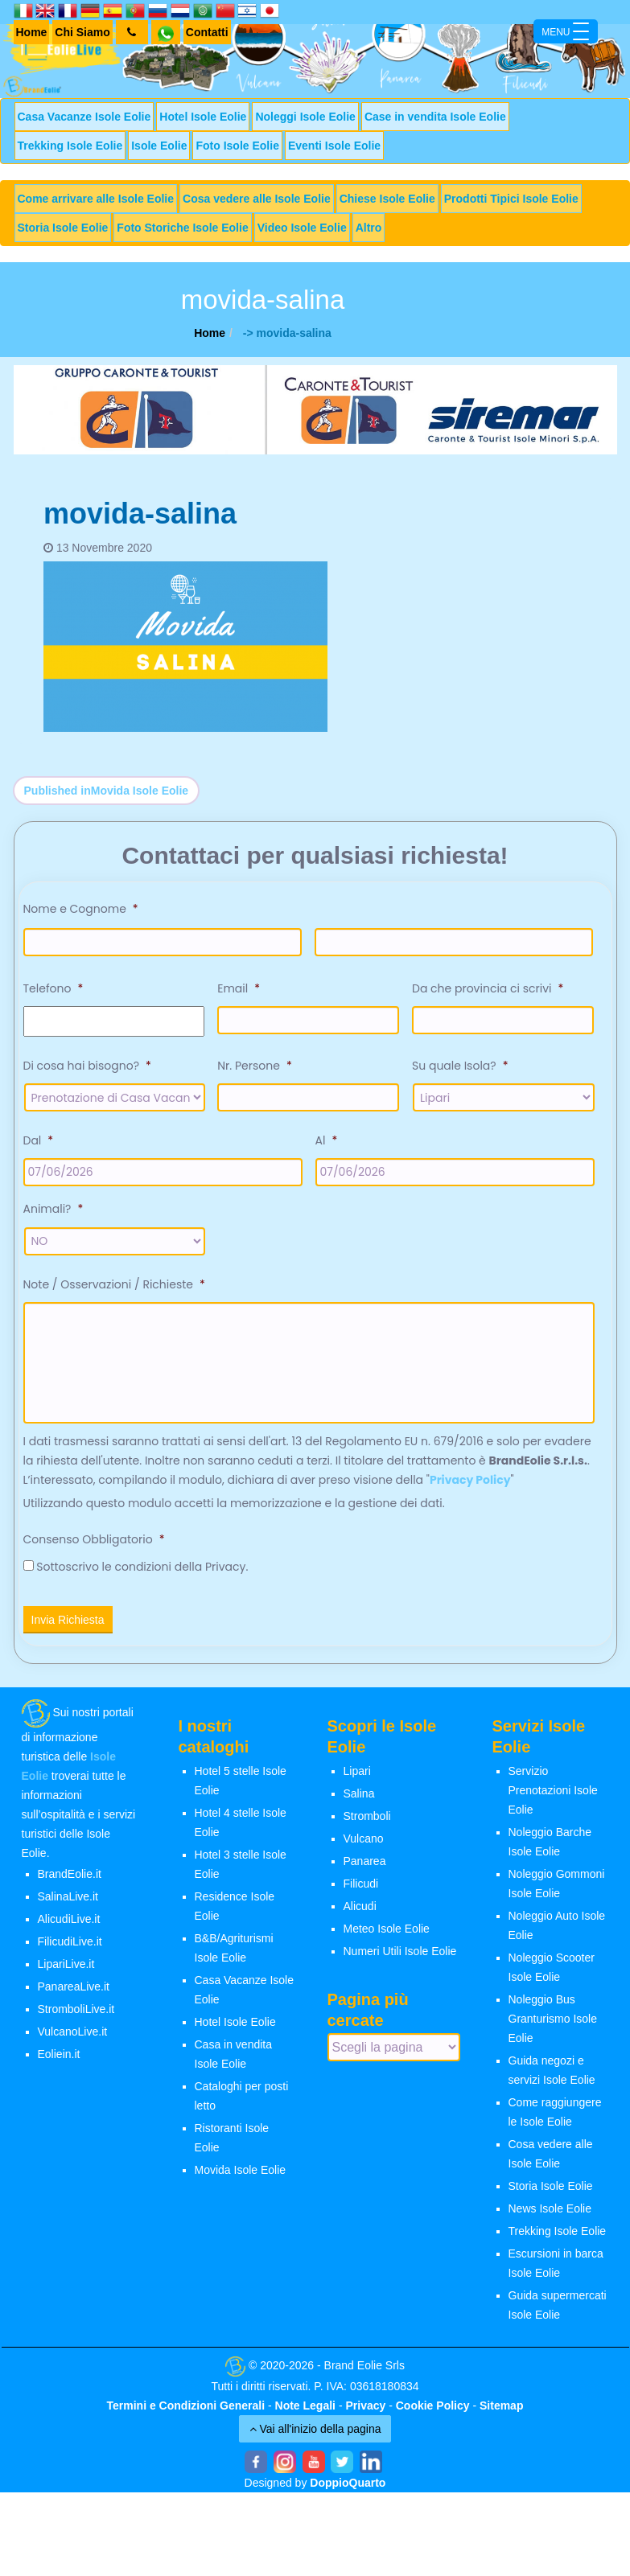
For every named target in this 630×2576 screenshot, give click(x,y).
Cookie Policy (433, 2411)
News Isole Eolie (550, 2215)
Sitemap (501, 2411)
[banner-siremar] (315, 408)
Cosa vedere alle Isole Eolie (257, 198)
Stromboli (367, 1823)
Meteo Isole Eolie (387, 1935)
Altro (369, 227)
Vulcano (364, 1845)
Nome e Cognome (80, 909)
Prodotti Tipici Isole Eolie (511, 198)
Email (238, 988)
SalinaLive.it (68, 1903)
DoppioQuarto (347, 2489)
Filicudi (361, 1890)
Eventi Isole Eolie (334, 145)
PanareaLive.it (74, 1993)
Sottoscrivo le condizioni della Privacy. (142, 1574)
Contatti (207, 32)
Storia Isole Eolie (63, 227)
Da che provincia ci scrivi (487, 988)
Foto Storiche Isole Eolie (182, 227)
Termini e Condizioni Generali (186, 2411)
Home (31, 32)
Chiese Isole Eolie (387, 198)
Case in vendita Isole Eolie (435, 116)
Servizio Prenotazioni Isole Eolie (553, 1797)
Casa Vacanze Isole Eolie (84, 116)
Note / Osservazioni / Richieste (114, 1284)
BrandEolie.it (69, 1881)
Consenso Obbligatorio (94, 1546)
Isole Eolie (159, 145)
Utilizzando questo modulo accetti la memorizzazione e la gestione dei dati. (234, 1510)
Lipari (357, 1778)
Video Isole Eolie (302, 227)
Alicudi (360, 1913)
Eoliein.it (59, 2061)
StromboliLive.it (76, 2016)
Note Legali (305, 2411)
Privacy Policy (470, 1487)
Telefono (53, 988)
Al (326, 1140)
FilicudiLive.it (70, 1948)
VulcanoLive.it (73, 2038)
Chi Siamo (82, 32)
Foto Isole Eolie (237, 145)
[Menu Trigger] (565, 31)
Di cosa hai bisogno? (87, 1065)
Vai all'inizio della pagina (315, 2435)
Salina (359, 1800)
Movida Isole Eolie (240, 2177)
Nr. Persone (254, 1065)
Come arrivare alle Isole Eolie (96, 198)
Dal (38, 1140)
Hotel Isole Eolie (202, 116)
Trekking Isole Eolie (70, 145)
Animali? (53, 1209)
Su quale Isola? (460, 1065)
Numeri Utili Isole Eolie (400, 1958)
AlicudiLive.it (69, 1926)
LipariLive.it (66, 1971)
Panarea (365, 1868)
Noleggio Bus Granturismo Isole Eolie (553, 2026)
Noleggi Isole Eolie (305, 116)
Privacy (365, 2411)
